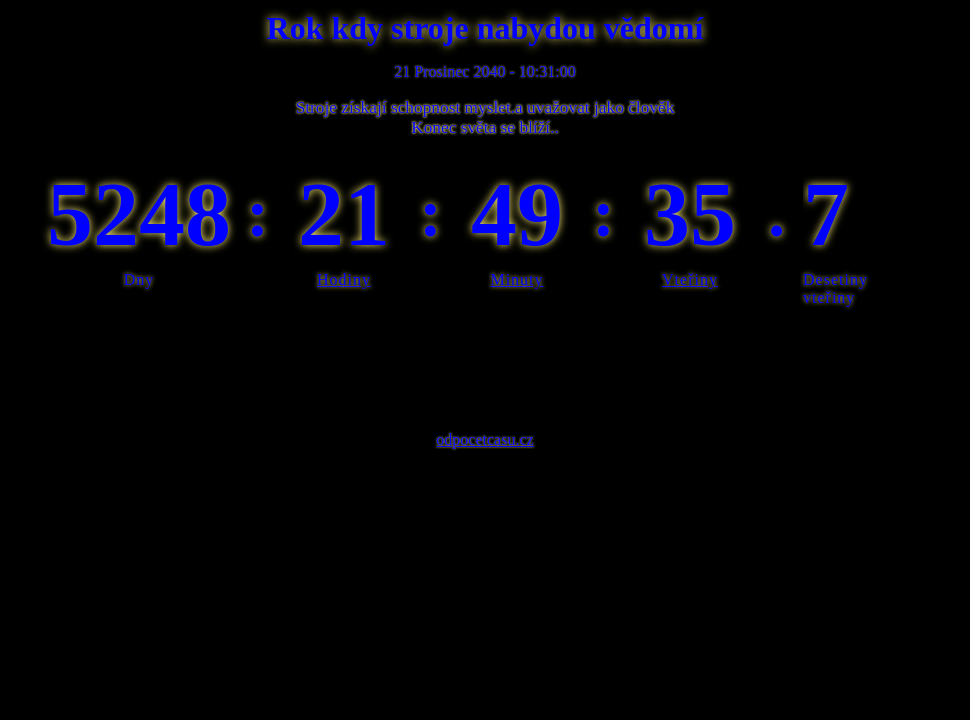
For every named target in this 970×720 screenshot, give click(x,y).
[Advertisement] (485, 363)
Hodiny (344, 279)
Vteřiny (690, 279)
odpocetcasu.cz (484, 439)
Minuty (516, 279)
